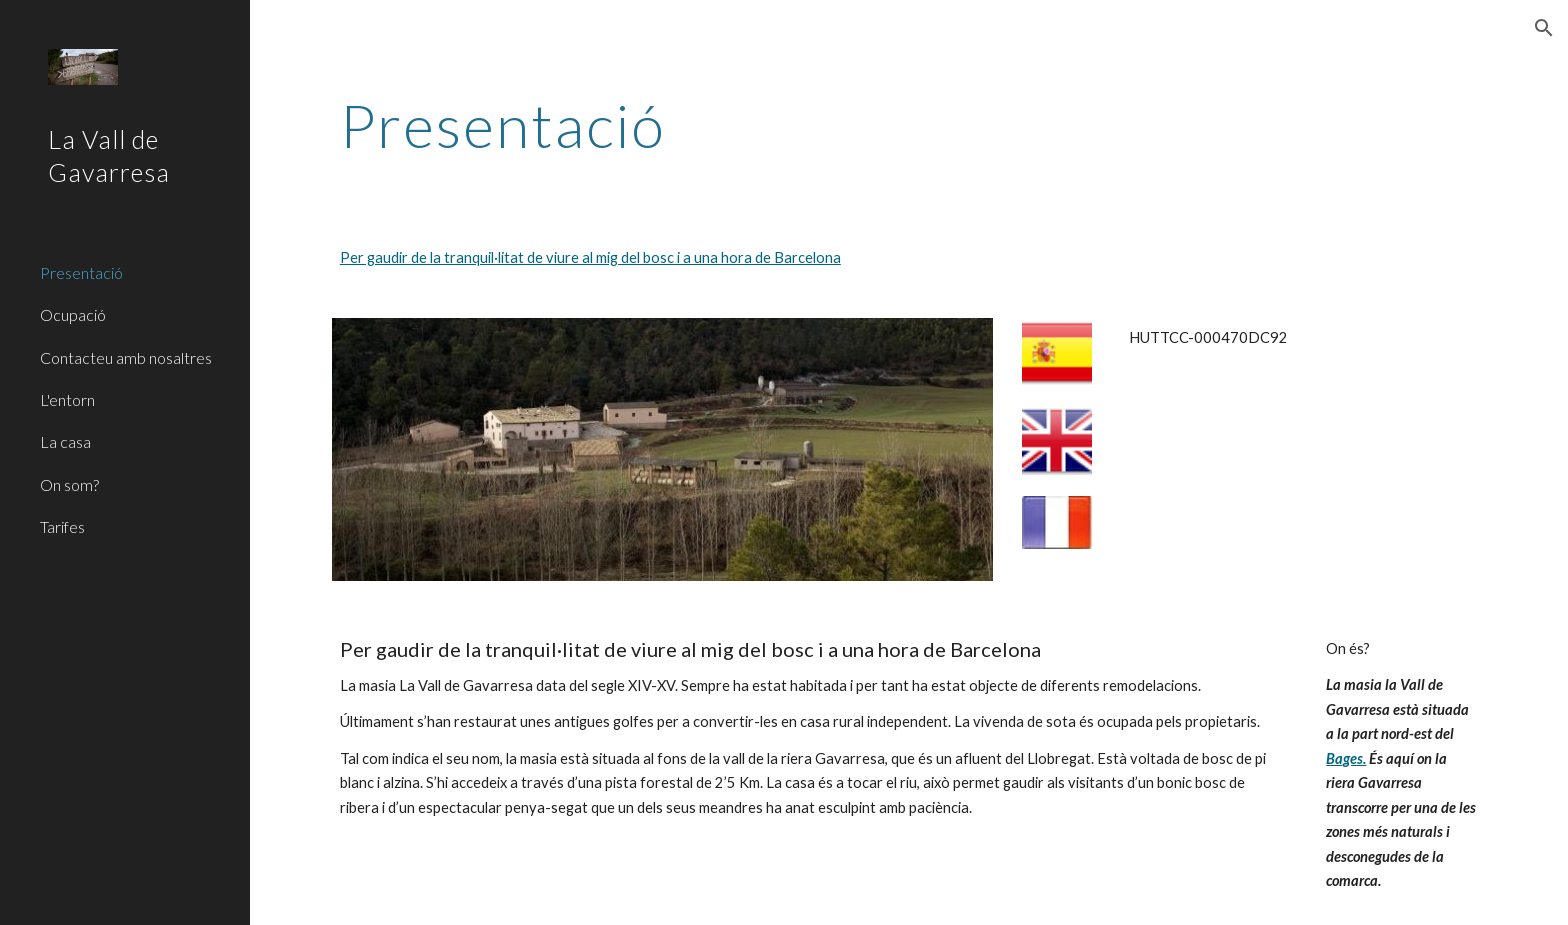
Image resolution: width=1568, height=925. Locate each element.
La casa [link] (65, 441)
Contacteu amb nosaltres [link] (126, 357)
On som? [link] (69, 484)
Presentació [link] (81, 272)
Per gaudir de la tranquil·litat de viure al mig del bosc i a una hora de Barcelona (590, 257)
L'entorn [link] (67, 399)
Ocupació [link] (73, 314)
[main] (909, 125)
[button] (1544, 28)
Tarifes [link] (62, 526)
